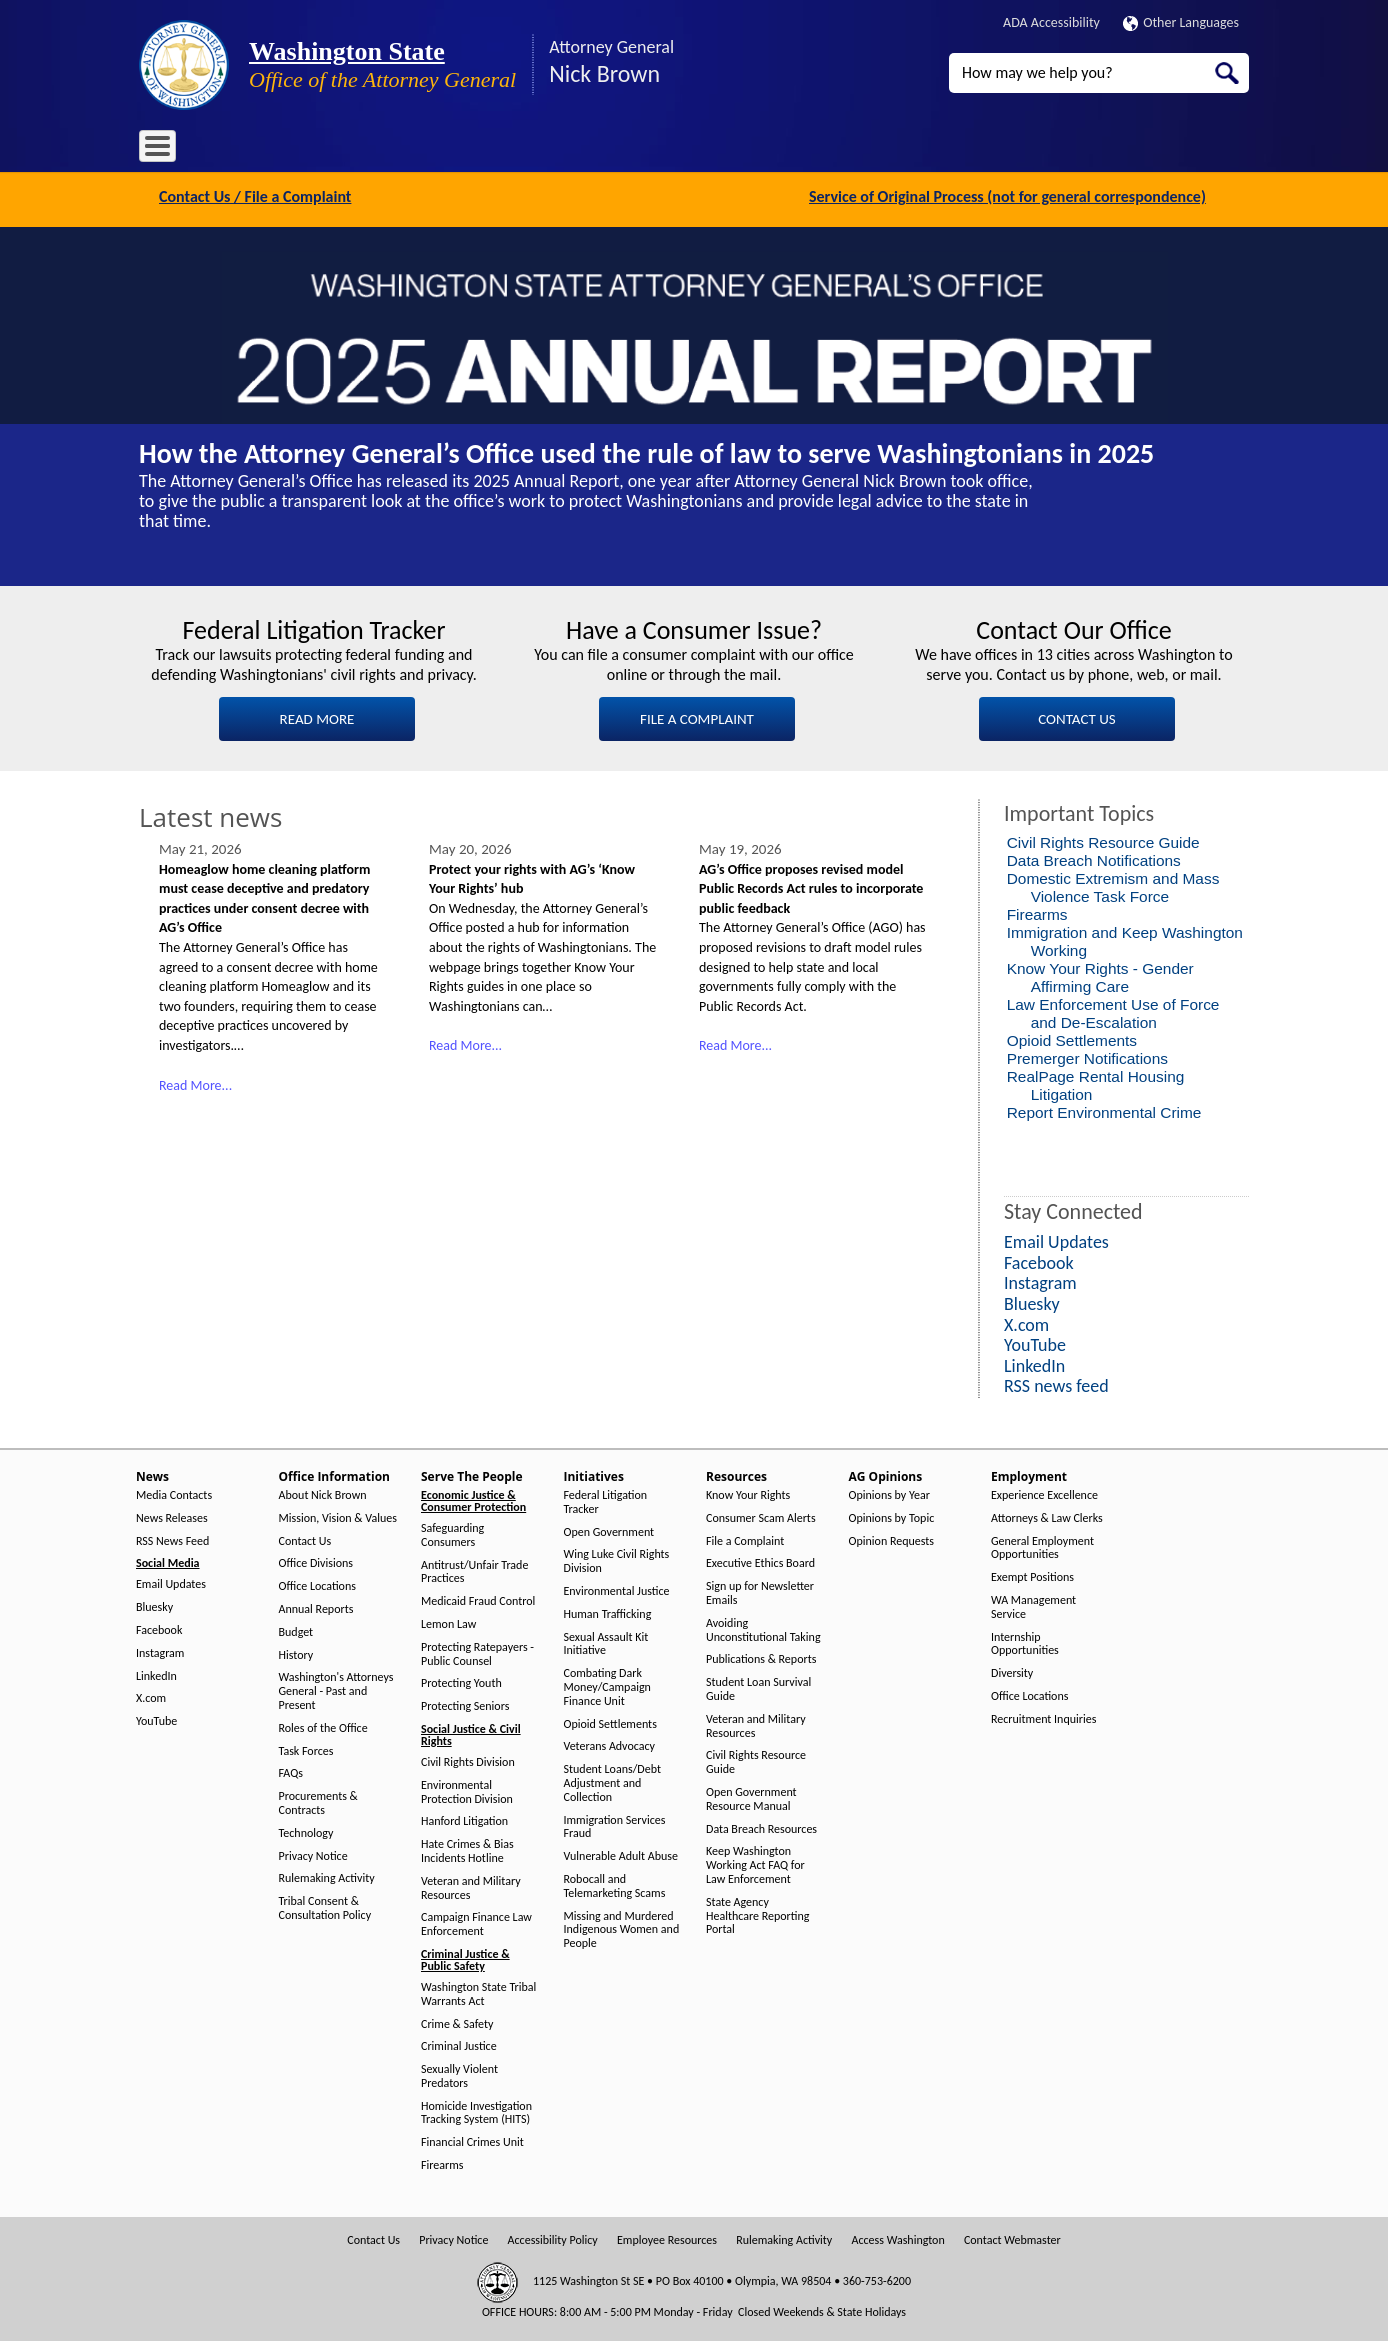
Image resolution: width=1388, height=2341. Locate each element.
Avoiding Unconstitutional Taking (763, 1627)
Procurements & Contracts (318, 1801)
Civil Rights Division (468, 1760)
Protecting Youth (461, 1681)
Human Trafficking (608, 1611)
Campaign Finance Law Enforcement (476, 1922)
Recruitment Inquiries (1043, 1716)
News (226, 149)
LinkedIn (156, 1673)
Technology (306, 1830)
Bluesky (154, 1605)
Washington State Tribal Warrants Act (478, 1992)
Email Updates (171, 1582)
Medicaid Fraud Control (478, 1599)
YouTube (156, 1719)
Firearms (1037, 912)
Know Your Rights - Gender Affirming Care (1100, 975)
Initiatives (546, 149)
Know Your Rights (748, 1493)
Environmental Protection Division (467, 1789)
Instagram (160, 1650)
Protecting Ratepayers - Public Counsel (477, 1651)
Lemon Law (448, 1622)
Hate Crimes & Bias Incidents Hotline (467, 1849)
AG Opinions (716, 149)
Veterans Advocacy (610, 1744)
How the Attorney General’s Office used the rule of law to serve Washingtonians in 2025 (646, 450)
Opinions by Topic (892, 1515)
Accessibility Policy (553, 2237)
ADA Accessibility (1051, 22)
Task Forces (306, 1748)
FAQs (291, 1771)
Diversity (1012, 1671)
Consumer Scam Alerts (761, 1515)
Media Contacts (174, 1493)
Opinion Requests (892, 1538)
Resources (628, 149)
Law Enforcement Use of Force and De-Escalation (1113, 1011)
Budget (296, 1629)
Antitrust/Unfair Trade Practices (474, 1569)
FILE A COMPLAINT (697, 716)
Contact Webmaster (1012, 2237)
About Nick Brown (323, 1493)
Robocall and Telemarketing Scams (615, 1884)
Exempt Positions (1032, 1575)
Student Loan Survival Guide (758, 1687)
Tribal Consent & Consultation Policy (325, 1906)
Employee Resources (667, 2237)
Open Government (609, 1529)
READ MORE (317, 716)
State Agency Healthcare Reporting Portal (757, 1913)
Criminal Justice (459, 2044)
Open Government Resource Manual (751, 1797)
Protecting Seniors (465, 1704)
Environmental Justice (617, 1589)
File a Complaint (745, 1538)
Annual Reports (316, 1607)
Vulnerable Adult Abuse (621, 1854)
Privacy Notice (313, 1853)
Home (169, 149)
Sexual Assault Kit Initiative (606, 1641)
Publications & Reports (761, 1657)
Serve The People (445, 149)
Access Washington (897, 2237)
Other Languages (1181, 22)
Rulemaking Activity (327, 1876)
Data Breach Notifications (1094, 858)
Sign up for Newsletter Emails (760, 1591)
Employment (813, 149)
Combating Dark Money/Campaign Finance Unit (607, 1685)
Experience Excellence (1044, 1493)
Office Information (319, 149)
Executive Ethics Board (760, 1561)
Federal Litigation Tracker (606, 1500)
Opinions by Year (889, 1493)
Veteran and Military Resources (471, 1885)
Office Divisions (316, 1561)
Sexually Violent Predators (459, 2074)
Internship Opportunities (1025, 1641)
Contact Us (305, 1538)
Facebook (159, 1628)
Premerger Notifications (1087, 1056)
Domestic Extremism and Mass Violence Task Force (1113, 885)
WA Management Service (1033, 1605)
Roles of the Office (323, 1725)
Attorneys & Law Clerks (1047, 1515)
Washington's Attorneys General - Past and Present (336, 1689)
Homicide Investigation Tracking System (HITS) (476, 2110)
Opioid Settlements (1072, 1038)
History (296, 1652)
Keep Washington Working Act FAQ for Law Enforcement (755, 1863)
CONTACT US (1076, 716)
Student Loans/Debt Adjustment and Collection (612, 1781)
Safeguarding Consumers (452, 1533)
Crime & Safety (457, 2021)
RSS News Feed (172, 1538)
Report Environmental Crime (1104, 1110)
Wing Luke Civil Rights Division (617, 1559)
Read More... (195, 1082)
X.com (151, 1696)
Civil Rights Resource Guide (1103, 840)
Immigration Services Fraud (615, 1824)
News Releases (172, 1515)
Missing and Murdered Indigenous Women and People (622, 1927)
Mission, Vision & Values (338, 1515)
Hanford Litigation (464, 1819)
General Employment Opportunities (1042, 1545)
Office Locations (317, 1584)
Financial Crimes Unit (472, 2140)
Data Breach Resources (761, 1826)
